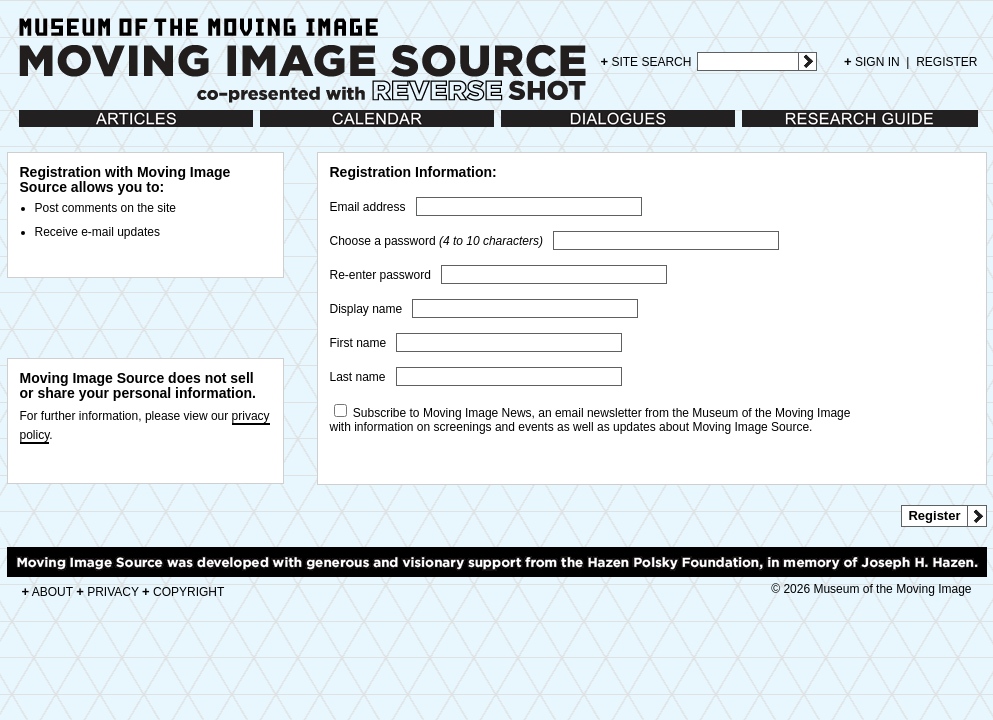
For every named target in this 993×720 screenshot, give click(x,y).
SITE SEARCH (646, 61)
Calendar (284, 128)
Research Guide (785, 128)
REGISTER (946, 62)
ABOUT (47, 592)
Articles (38, 128)
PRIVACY (107, 592)
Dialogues (527, 128)
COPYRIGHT (183, 592)
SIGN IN (872, 62)
